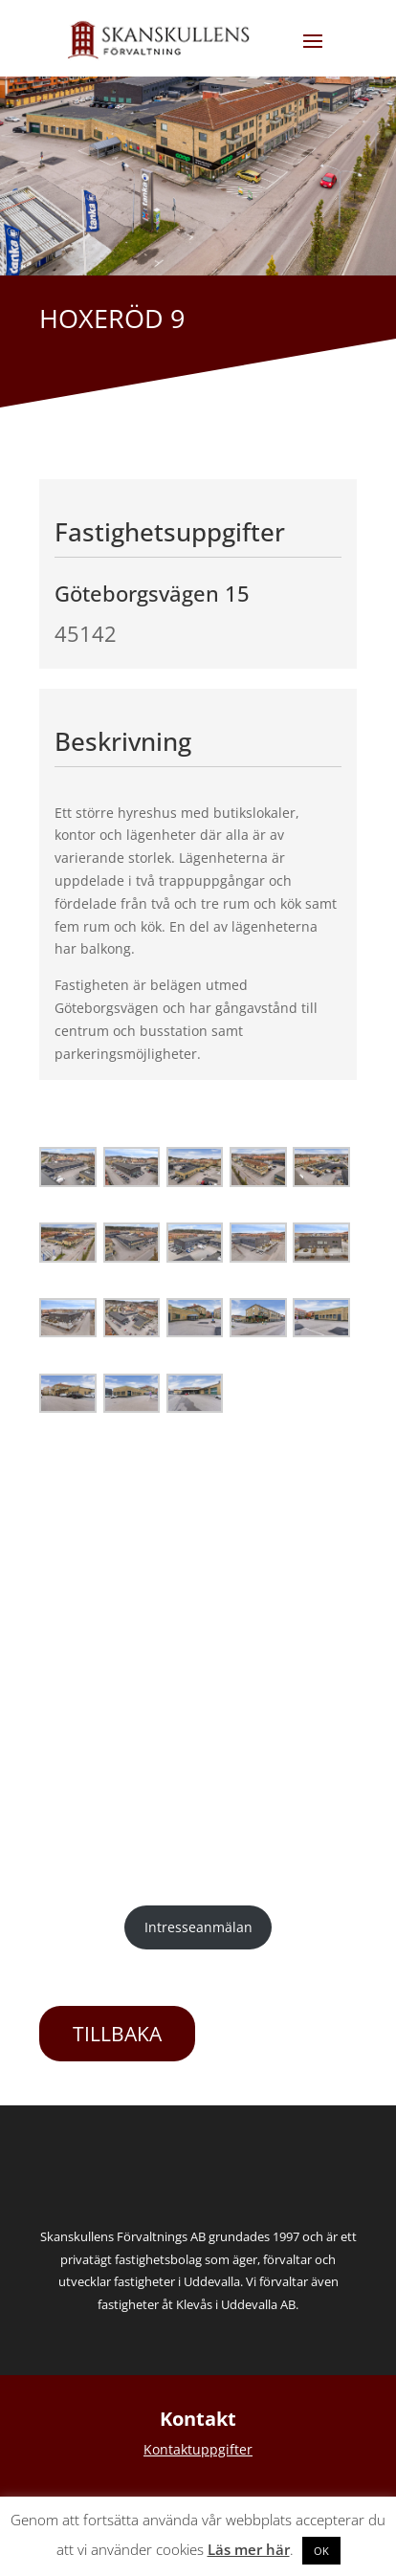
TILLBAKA (117, 2033)
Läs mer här (249, 2549)
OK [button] (321, 2550)
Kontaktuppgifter (198, 2449)
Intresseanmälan (198, 1927)
